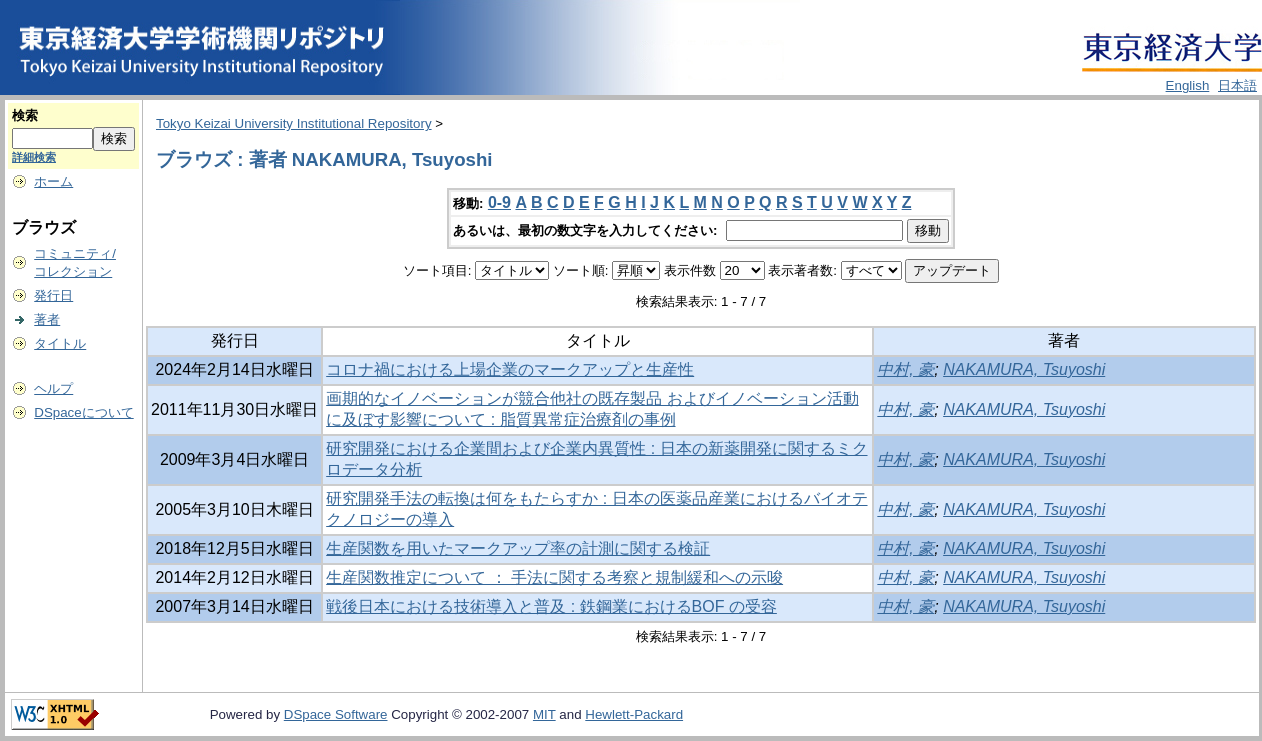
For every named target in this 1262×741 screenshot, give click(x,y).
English (1188, 85)
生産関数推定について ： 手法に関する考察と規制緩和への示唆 (554, 577)
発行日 (53, 295)
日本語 (1237, 85)
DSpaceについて (83, 412)
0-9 (499, 202)
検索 (25, 115)
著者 (47, 319)
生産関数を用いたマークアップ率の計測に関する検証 (518, 548)
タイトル (60, 343)
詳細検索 (34, 157)
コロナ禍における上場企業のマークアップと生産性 (510, 369)
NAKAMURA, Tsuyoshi (1024, 369)
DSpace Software (336, 714)
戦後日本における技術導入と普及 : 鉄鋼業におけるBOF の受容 (551, 606)
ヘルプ (53, 388)
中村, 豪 (905, 369)
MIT (544, 714)
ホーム (53, 181)
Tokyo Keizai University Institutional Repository (294, 123)
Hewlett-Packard (634, 714)
